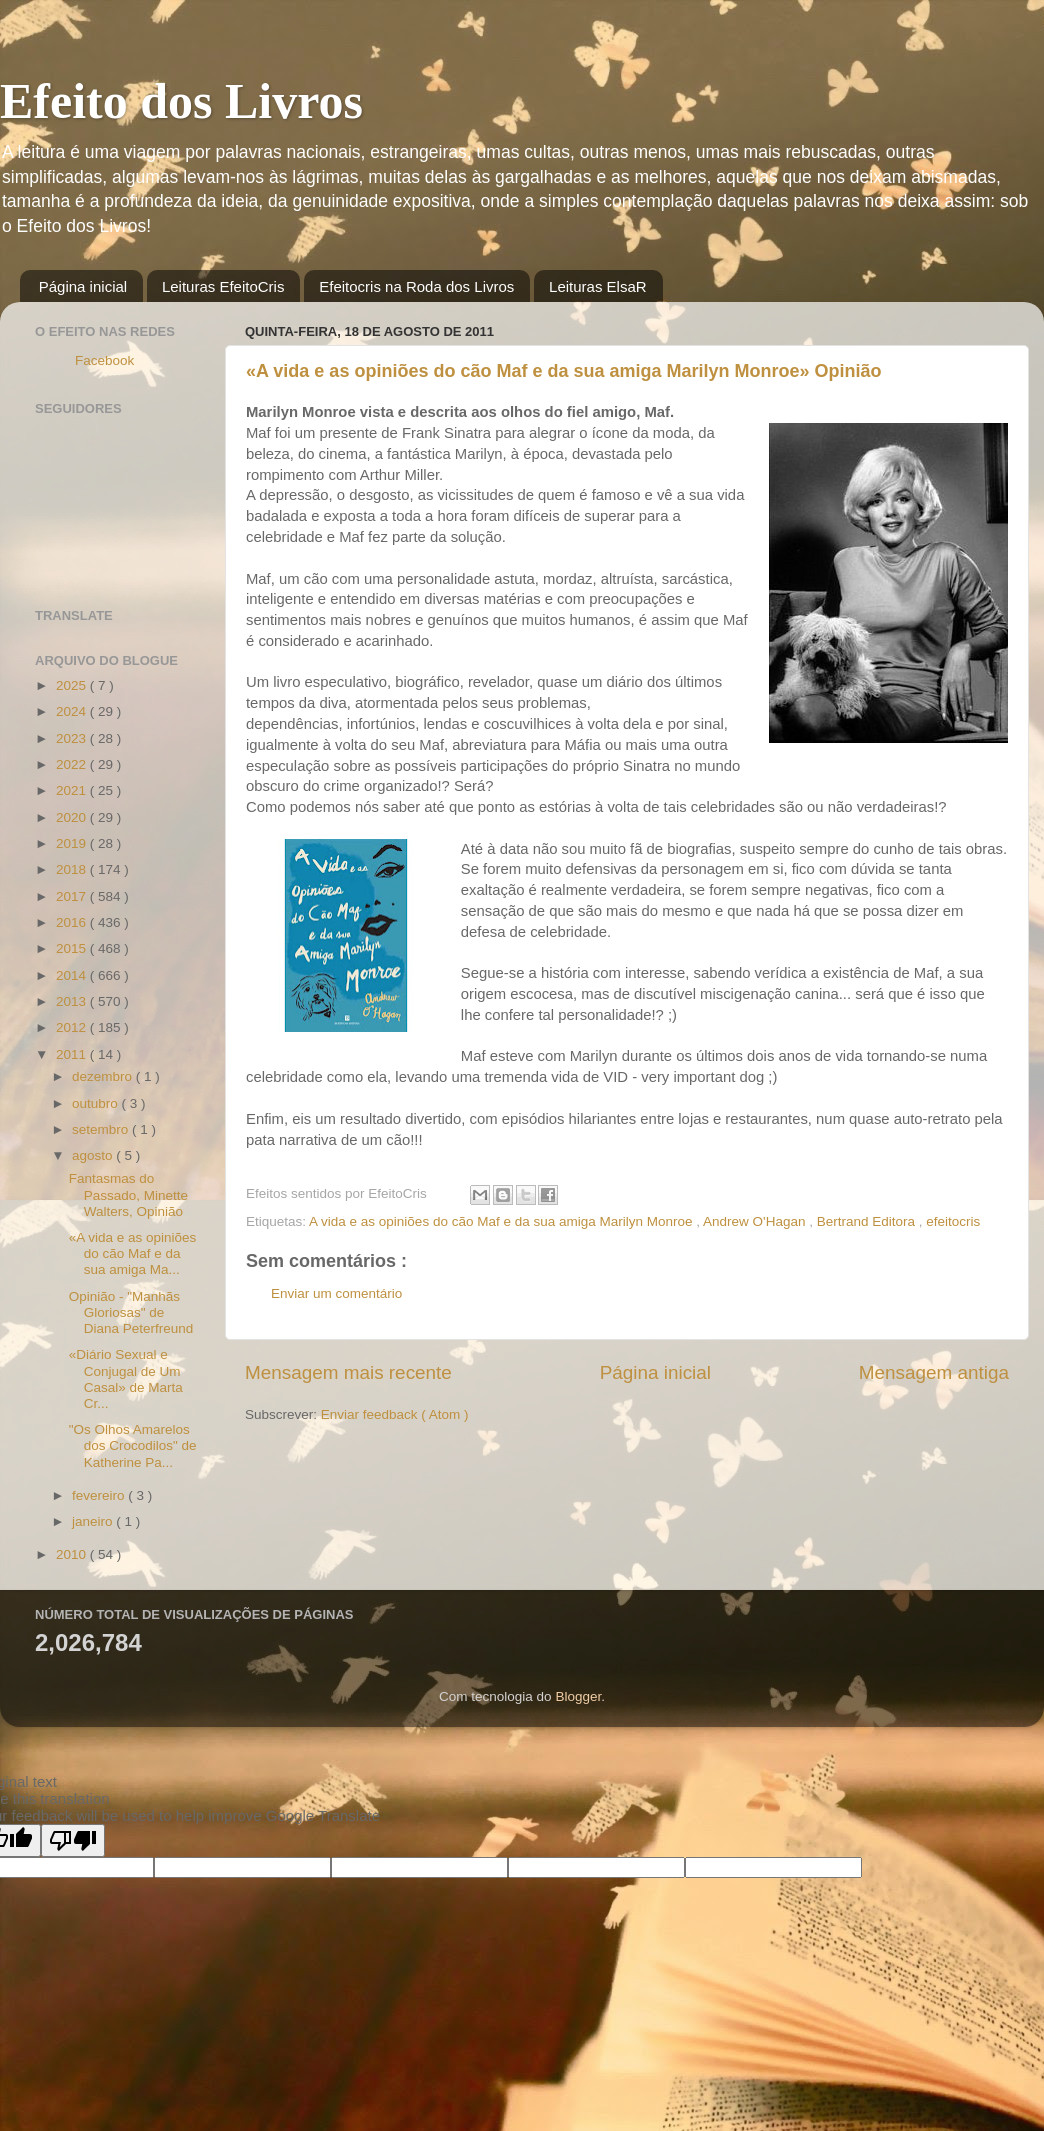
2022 (73, 764)
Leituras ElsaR (598, 286)
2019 (73, 843)
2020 (73, 817)
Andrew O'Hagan (756, 1221)
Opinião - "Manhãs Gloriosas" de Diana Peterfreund (131, 1312)
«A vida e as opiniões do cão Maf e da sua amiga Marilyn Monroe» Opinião (564, 371)
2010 (73, 1554)
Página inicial (83, 286)
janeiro (94, 1521)
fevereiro (100, 1495)
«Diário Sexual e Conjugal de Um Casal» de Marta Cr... (126, 1379)
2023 (73, 738)
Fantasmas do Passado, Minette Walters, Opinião (128, 1194)
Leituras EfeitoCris (223, 286)
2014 (73, 975)
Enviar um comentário (336, 1293)
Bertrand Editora (868, 1221)
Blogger (578, 1696)
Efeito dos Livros (181, 101)
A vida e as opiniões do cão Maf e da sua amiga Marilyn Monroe (502, 1221)
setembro (102, 1129)
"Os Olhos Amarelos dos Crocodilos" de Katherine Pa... (133, 1445)
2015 (73, 948)
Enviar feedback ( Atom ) (395, 1414)
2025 (73, 685)
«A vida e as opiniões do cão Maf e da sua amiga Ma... (133, 1253)
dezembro (104, 1076)
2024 (73, 711)
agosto (94, 1155)
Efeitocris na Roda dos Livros (416, 286)
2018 (73, 869)
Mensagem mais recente (348, 1372)
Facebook (104, 360)
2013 (73, 1001)
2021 (73, 790)
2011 (73, 1054)
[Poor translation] (73, 1840)
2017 (73, 896)
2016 (73, 922)
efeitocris (953, 1221)
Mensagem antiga (934, 1372)
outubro (97, 1103)
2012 (73, 1027)
